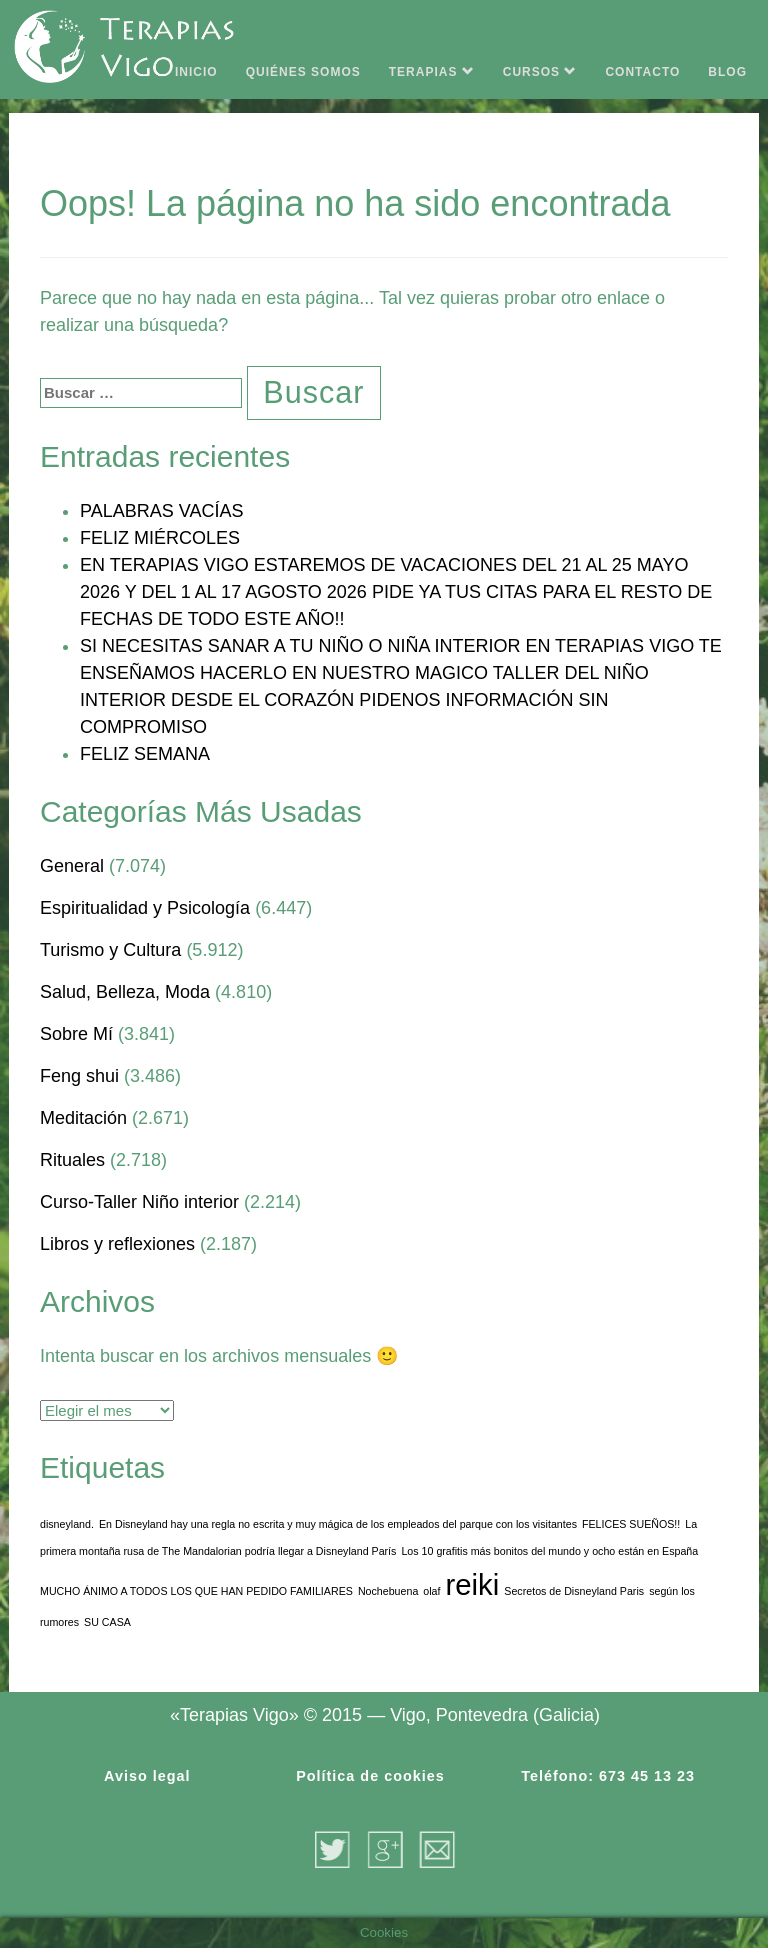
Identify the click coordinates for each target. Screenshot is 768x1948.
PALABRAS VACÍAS (161, 511)
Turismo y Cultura (110, 950)
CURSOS (540, 72)
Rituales (72, 1160)
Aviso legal (147, 1776)
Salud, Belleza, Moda (125, 992)
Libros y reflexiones (117, 1244)
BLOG (727, 72)
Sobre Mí (76, 1034)
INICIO (196, 72)
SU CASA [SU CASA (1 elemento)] (107, 1622)
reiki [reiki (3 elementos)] (473, 1584)
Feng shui (79, 1076)
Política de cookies (370, 1776)
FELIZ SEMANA (145, 754)
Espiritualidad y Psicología (145, 908)
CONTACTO (642, 72)
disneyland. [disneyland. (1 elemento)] (67, 1524)
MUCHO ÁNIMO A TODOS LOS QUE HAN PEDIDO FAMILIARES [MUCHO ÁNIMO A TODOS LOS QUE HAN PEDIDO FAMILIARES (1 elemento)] (196, 1591)
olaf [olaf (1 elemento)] (431, 1591)
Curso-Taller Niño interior (139, 1202)
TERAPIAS (432, 72)
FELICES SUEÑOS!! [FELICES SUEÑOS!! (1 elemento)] (631, 1524)
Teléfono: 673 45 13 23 (608, 1776)
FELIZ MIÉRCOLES (160, 538)
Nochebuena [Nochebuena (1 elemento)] (388, 1591)
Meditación (83, 1118)
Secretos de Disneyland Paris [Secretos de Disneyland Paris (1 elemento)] (574, 1591)
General (72, 866)
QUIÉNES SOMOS (303, 72)
